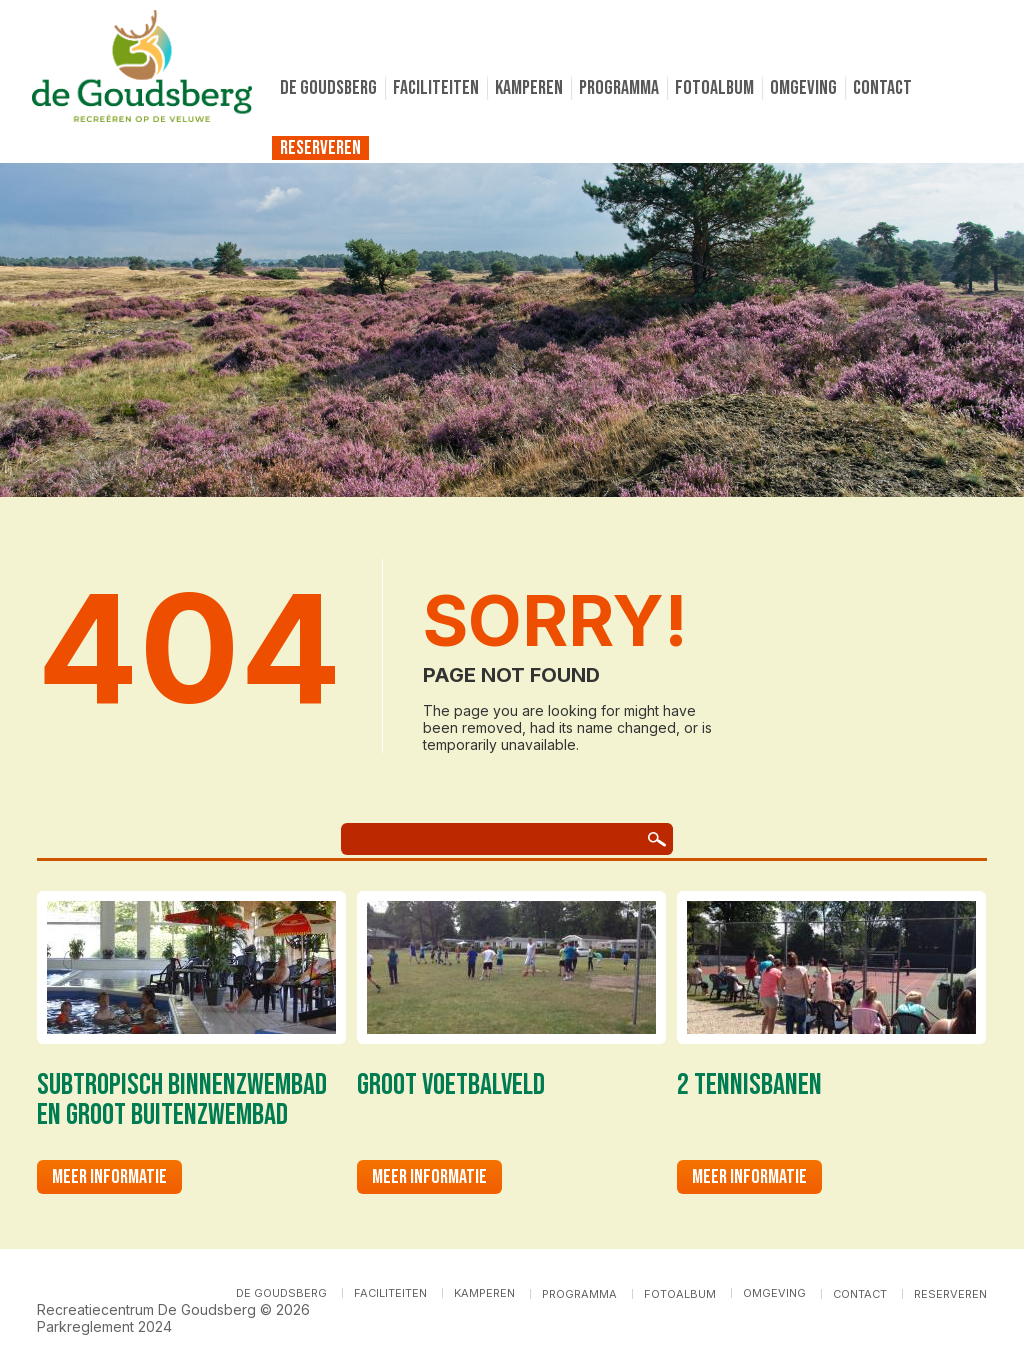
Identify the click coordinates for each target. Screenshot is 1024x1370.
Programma (619, 88)
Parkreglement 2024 (104, 1326)
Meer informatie (109, 1177)
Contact (882, 88)
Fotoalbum (714, 88)
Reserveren (320, 148)
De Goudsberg (328, 88)
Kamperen (529, 88)
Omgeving (803, 88)
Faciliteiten (436, 88)
